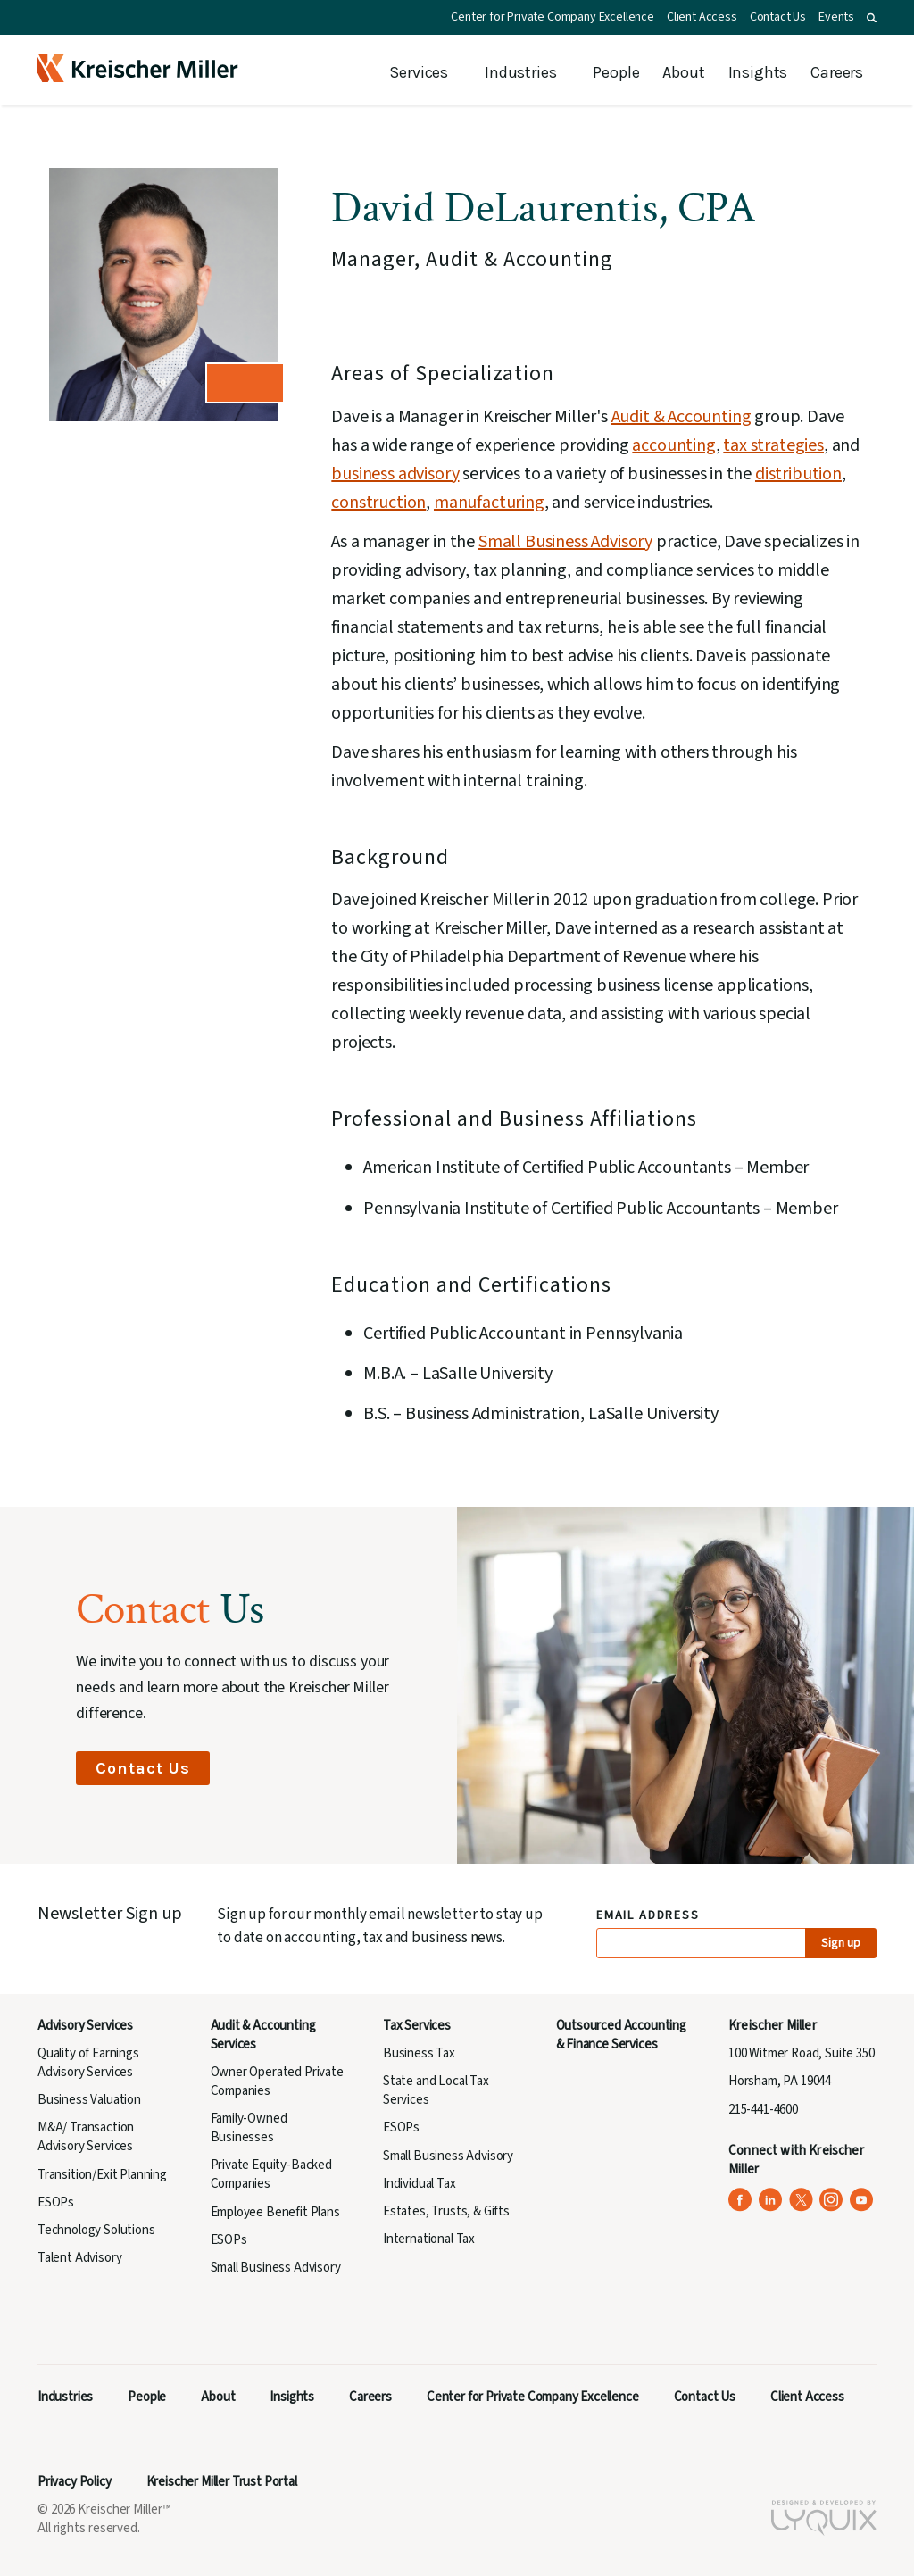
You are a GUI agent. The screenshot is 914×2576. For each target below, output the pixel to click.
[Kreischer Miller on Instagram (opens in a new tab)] (831, 2200)
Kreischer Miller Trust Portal (221, 2481)
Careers (836, 72)
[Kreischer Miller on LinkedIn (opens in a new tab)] (771, 2200)
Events (836, 17)
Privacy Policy (74, 2481)
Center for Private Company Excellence (552, 17)
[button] (872, 17)
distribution (798, 473)
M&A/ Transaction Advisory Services (85, 2137)
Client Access (702, 17)
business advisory (395, 473)
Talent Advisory (79, 2257)
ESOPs (55, 2202)
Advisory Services (85, 2025)
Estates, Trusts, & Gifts (446, 2211)
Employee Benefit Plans (275, 2212)
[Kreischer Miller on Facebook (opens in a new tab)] (740, 2200)
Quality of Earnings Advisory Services (88, 2063)
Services (418, 72)
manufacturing (489, 502)
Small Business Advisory (565, 541)
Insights (758, 72)
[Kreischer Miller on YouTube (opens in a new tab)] (862, 2200)
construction (378, 502)
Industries (520, 72)
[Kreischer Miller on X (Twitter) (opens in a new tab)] (801, 2200)
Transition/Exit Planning (102, 2174)
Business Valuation (89, 2099)
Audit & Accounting (681, 416)
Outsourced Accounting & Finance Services (621, 2035)
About (683, 72)
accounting (673, 445)
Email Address (648, 1916)
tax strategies (773, 445)
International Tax (429, 2239)
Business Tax (419, 2053)
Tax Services (417, 2025)
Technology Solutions (96, 2230)
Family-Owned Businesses (249, 2128)
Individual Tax (419, 2183)
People (616, 72)
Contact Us (778, 17)
